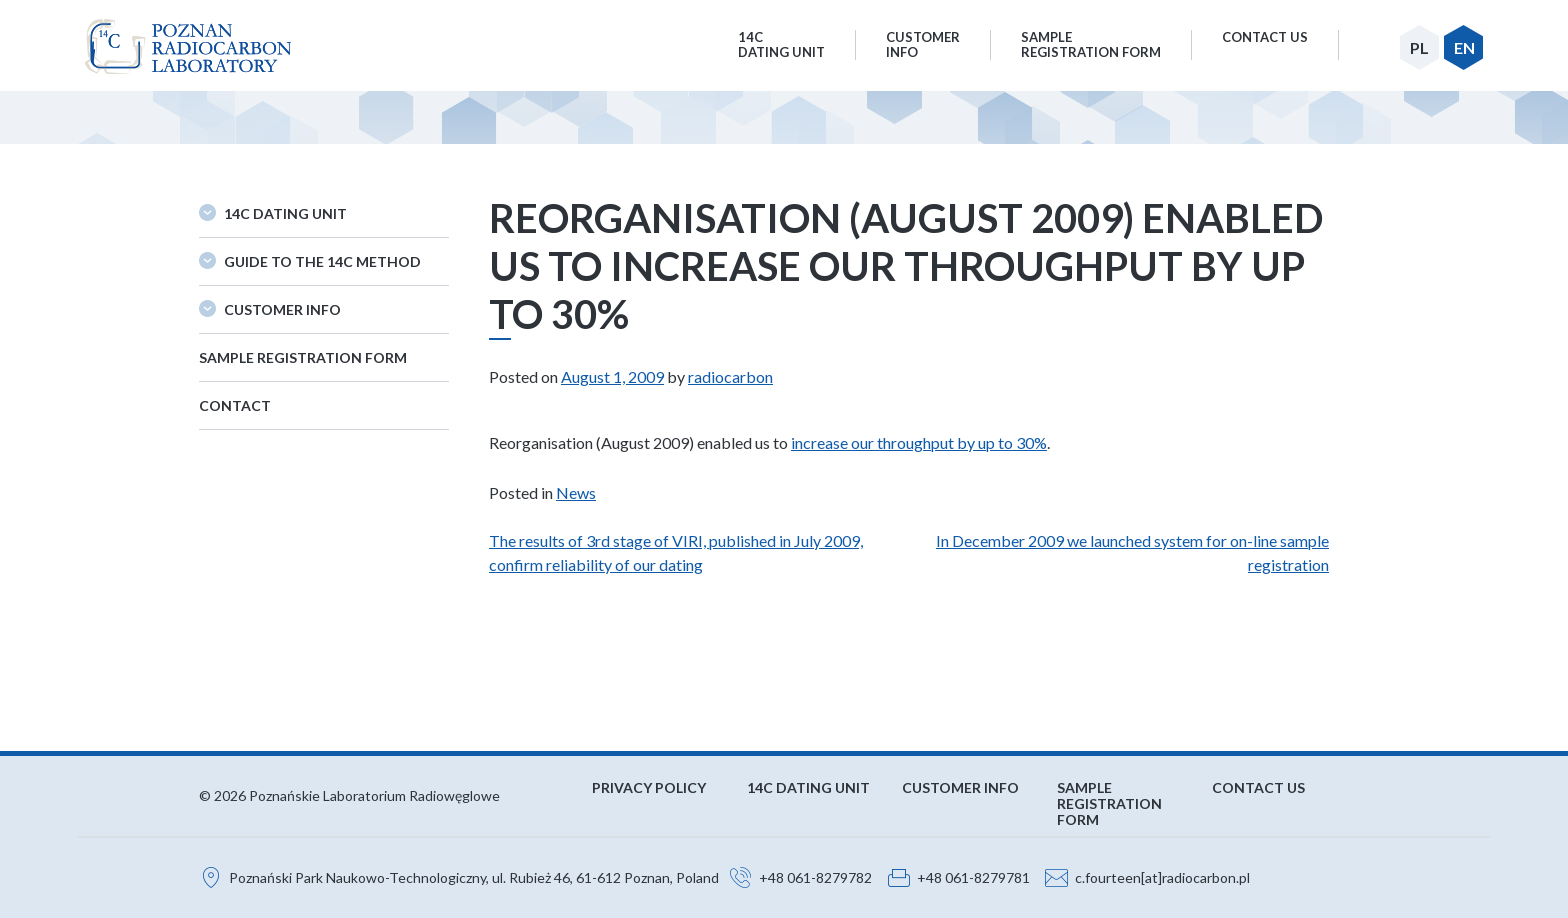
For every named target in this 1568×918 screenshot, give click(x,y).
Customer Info (282, 309)
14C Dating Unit (285, 213)
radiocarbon (730, 376)
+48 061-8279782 (815, 877)
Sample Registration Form (303, 357)
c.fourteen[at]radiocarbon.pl (1162, 877)
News (576, 492)
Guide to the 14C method (322, 261)
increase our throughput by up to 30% (919, 442)
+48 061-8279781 (973, 877)
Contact (235, 405)
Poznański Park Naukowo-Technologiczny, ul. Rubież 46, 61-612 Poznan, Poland (474, 877)
